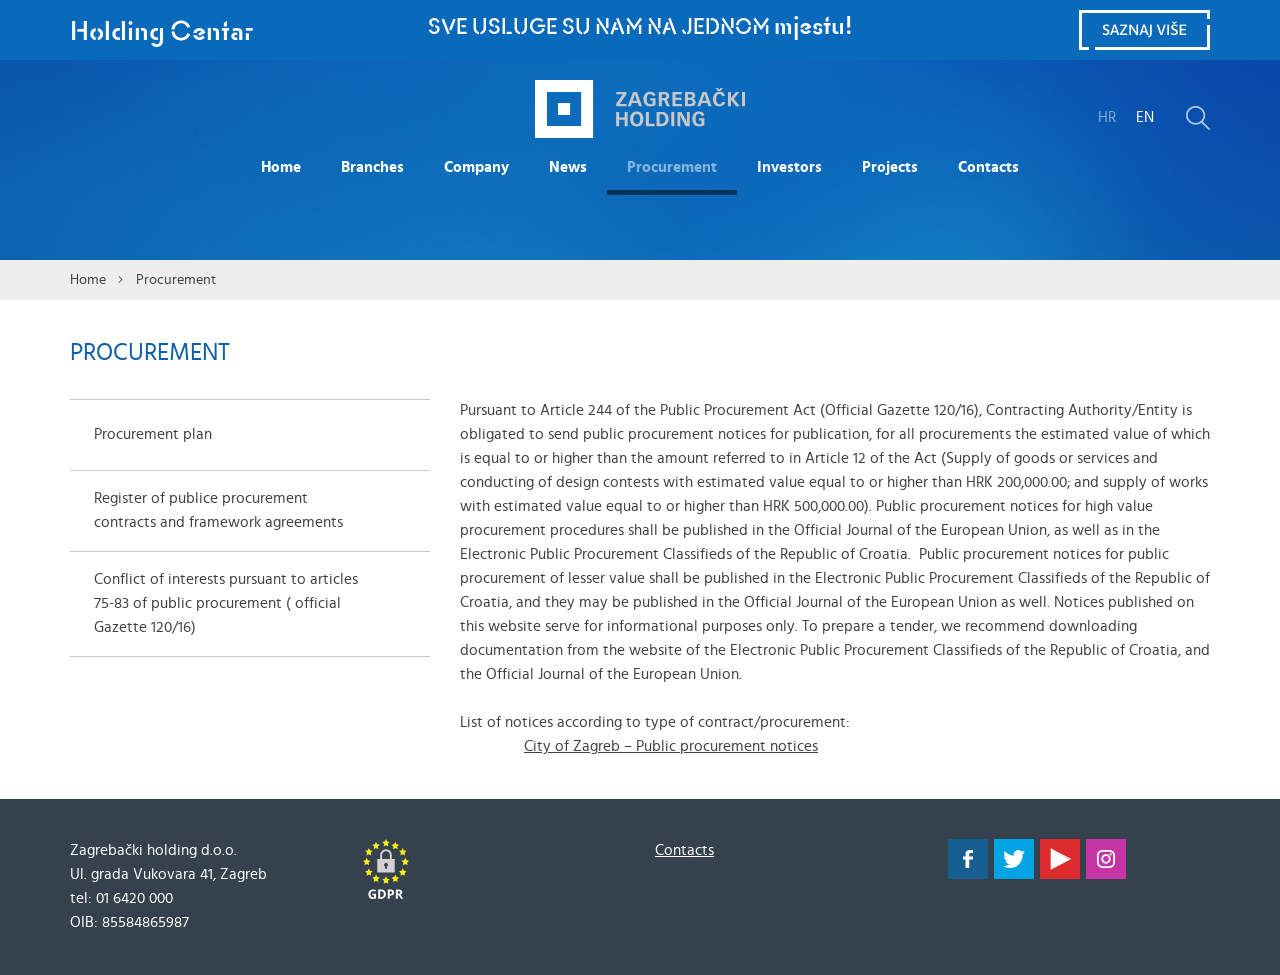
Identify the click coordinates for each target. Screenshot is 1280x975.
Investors (789, 167)
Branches (372, 167)
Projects (890, 167)
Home (281, 167)
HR (1107, 117)
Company (476, 167)
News (568, 167)
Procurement (672, 167)
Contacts (988, 167)
